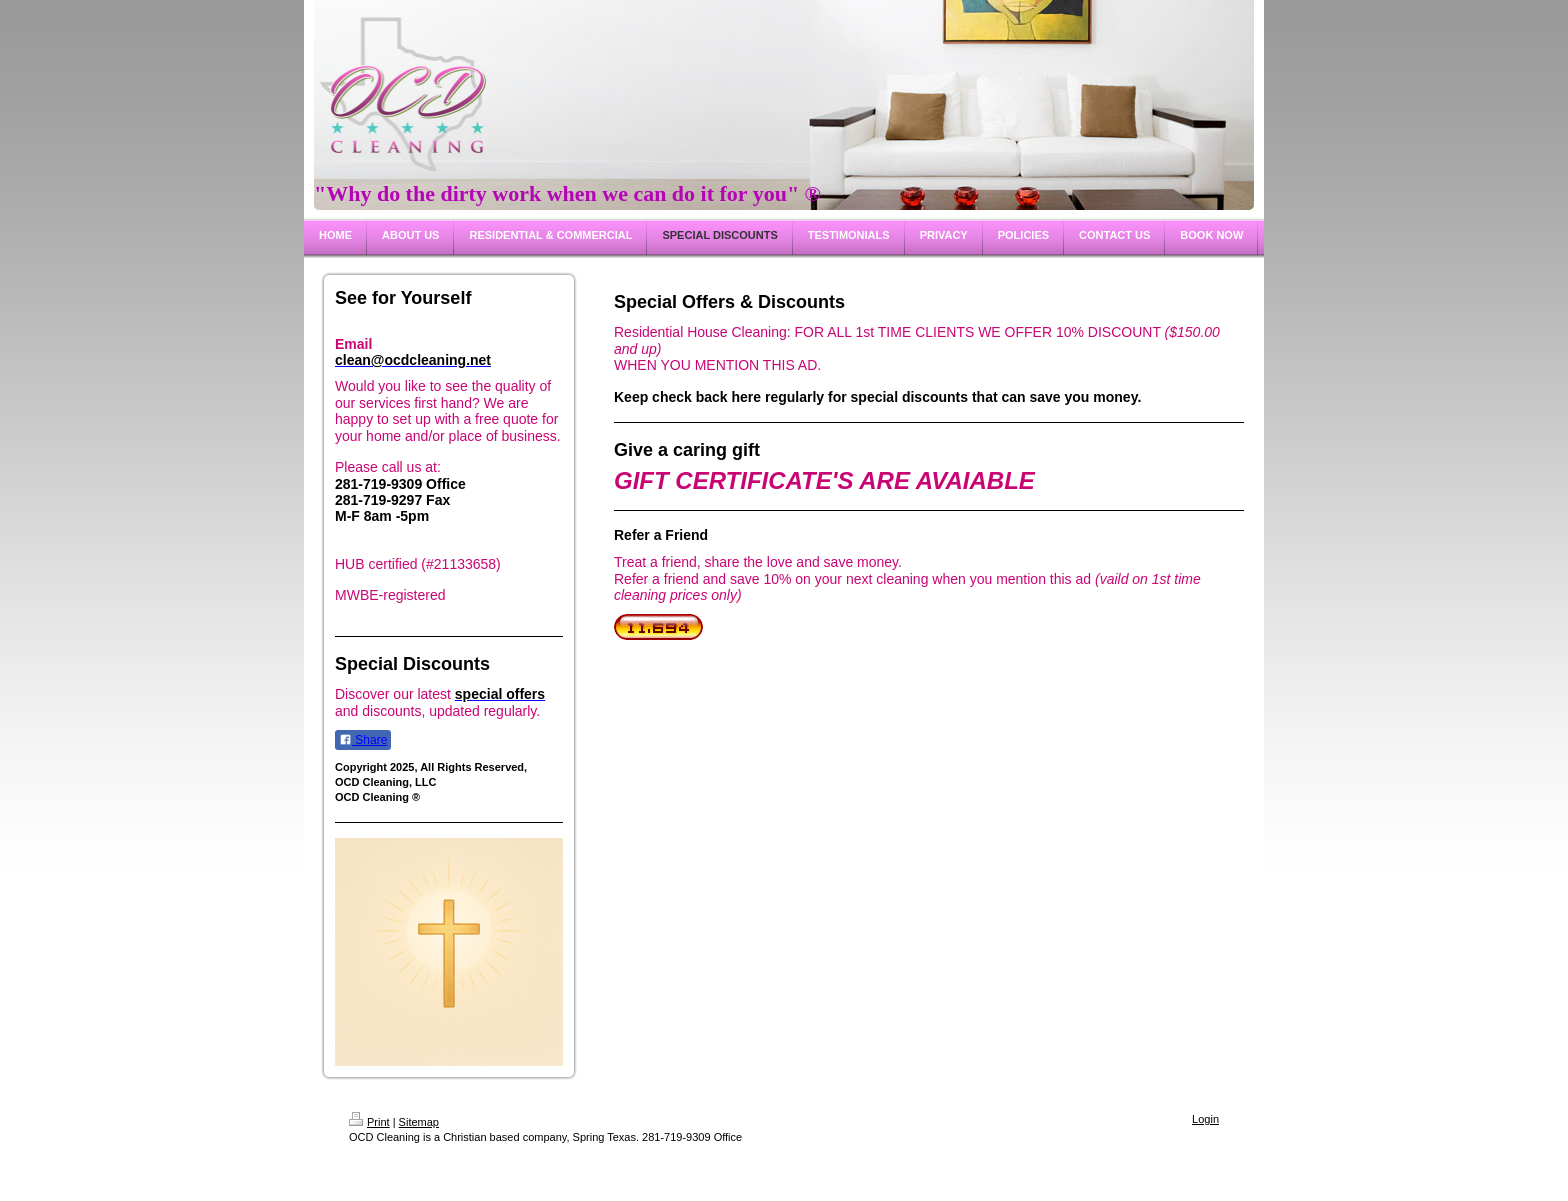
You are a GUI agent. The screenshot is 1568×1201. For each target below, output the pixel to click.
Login (1205, 1119)
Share (363, 740)
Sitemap (419, 1122)
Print (369, 1122)
